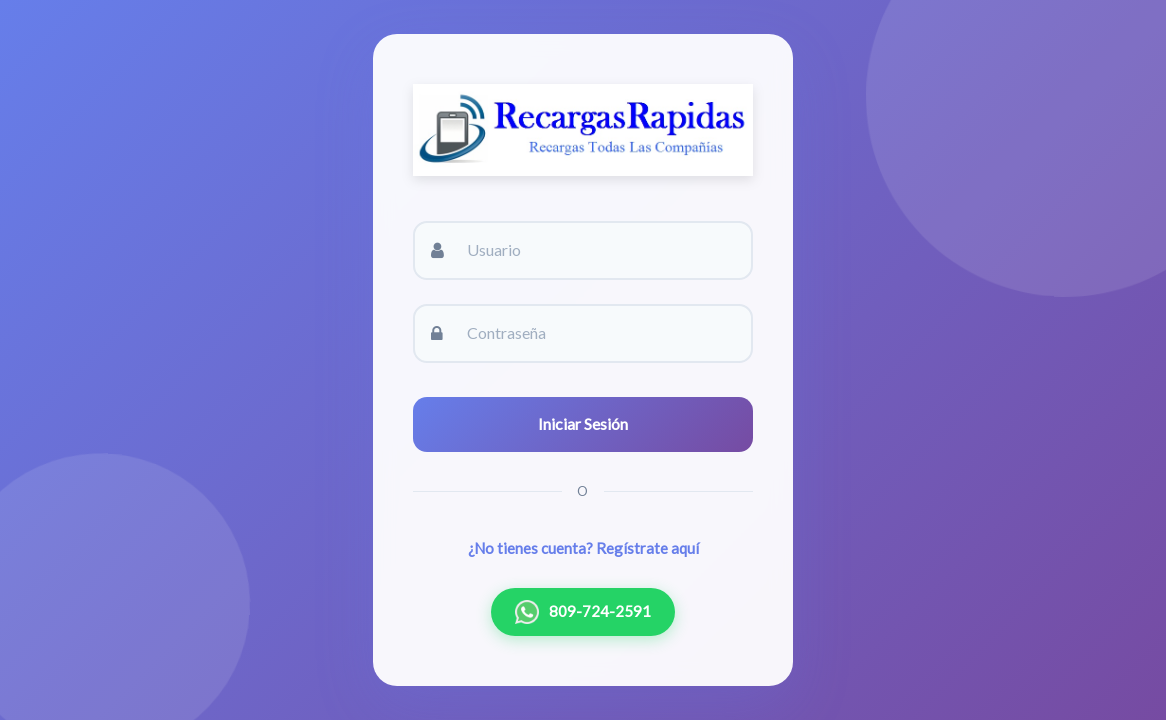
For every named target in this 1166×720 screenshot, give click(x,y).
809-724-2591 (583, 612)
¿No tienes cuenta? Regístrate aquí (583, 548)
